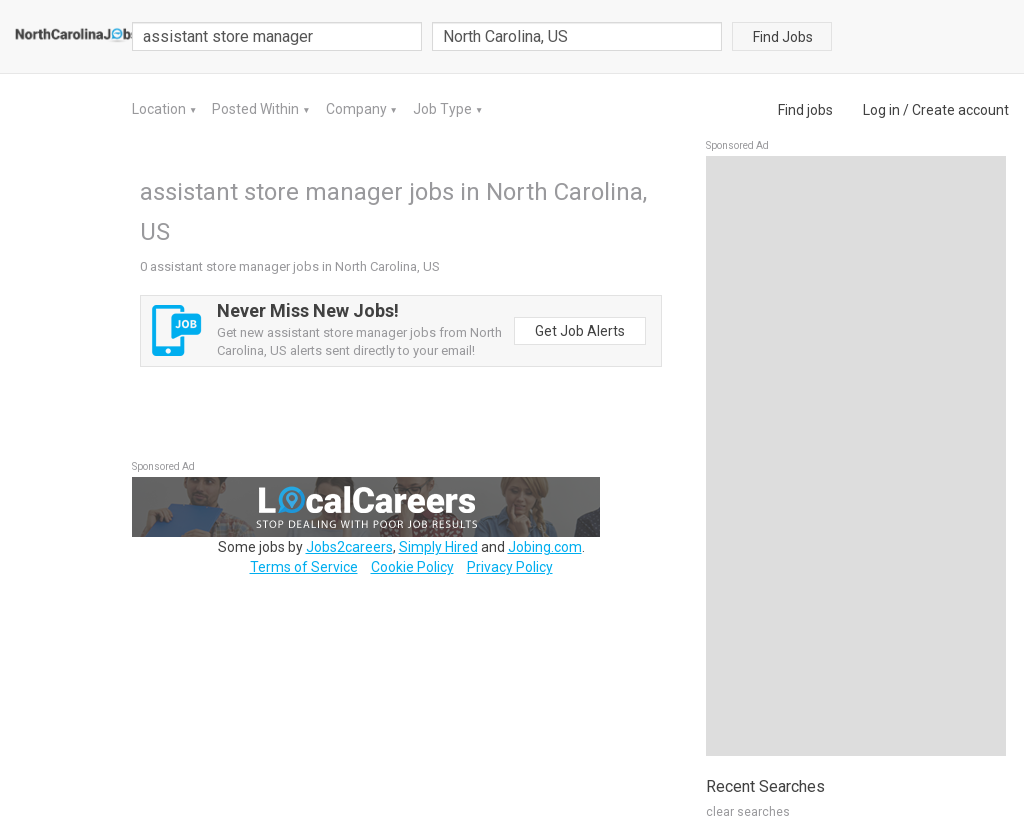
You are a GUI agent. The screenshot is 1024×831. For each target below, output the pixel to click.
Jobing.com (545, 547)
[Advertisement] (856, 456)
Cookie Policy (412, 567)
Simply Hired (438, 547)
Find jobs (805, 110)
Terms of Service (304, 567)
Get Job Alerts (580, 331)
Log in (881, 110)
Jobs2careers (349, 547)
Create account (960, 110)
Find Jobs (783, 37)
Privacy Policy (510, 567)
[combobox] (577, 36)
